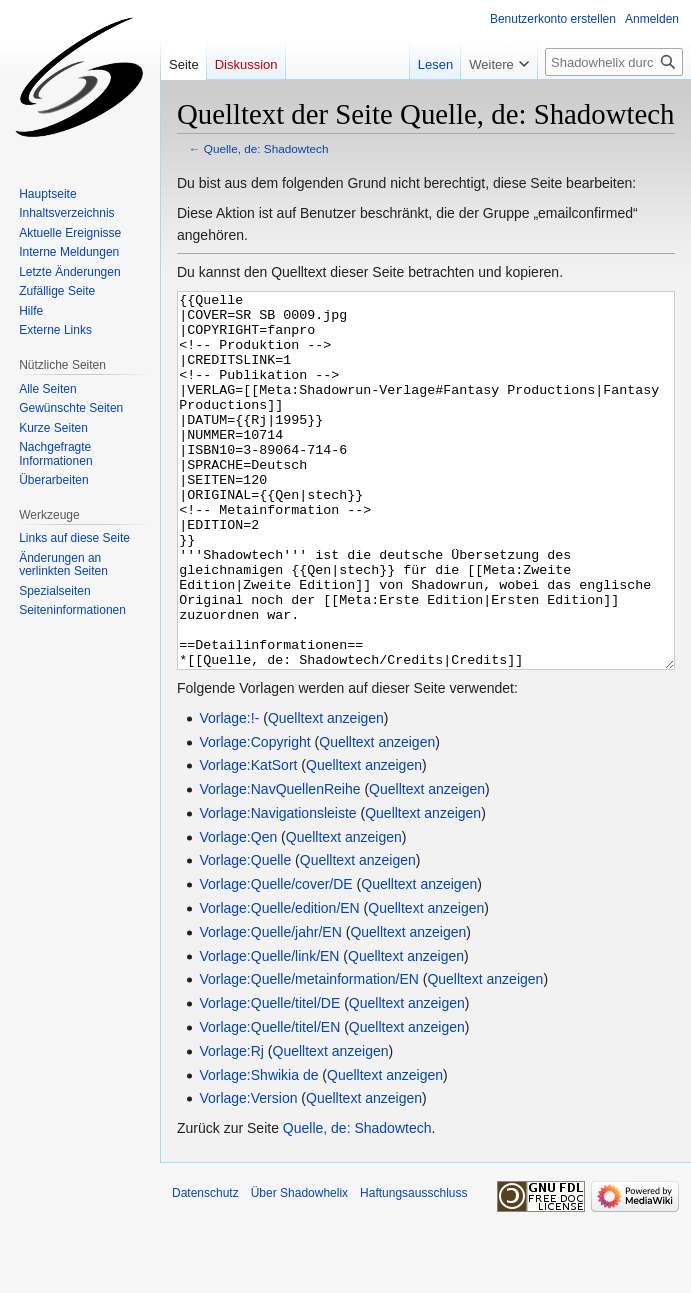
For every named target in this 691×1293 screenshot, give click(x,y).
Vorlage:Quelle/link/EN (269, 1031)
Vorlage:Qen (238, 912)
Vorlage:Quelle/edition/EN (279, 983)
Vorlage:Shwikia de (258, 1150)
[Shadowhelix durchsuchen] (614, 62)
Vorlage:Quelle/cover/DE (275, 959)
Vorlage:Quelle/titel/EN (269, 1102)
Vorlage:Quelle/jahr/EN (270, 1007)
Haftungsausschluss (413, 1268)
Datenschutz (205, 1268)
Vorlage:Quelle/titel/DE (269, 1078)
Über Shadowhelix (299, 1268)
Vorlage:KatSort (248, 840)
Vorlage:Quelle (245, 935)
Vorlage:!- (229, 793)
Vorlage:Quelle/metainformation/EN (308, 1054)
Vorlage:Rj (231, 1126)
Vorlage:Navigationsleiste (277, 888)
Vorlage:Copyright (254, 817)
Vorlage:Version (248, 1173)
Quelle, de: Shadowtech (266, 148)
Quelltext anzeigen (326, 793)
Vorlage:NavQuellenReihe (279, 864)
